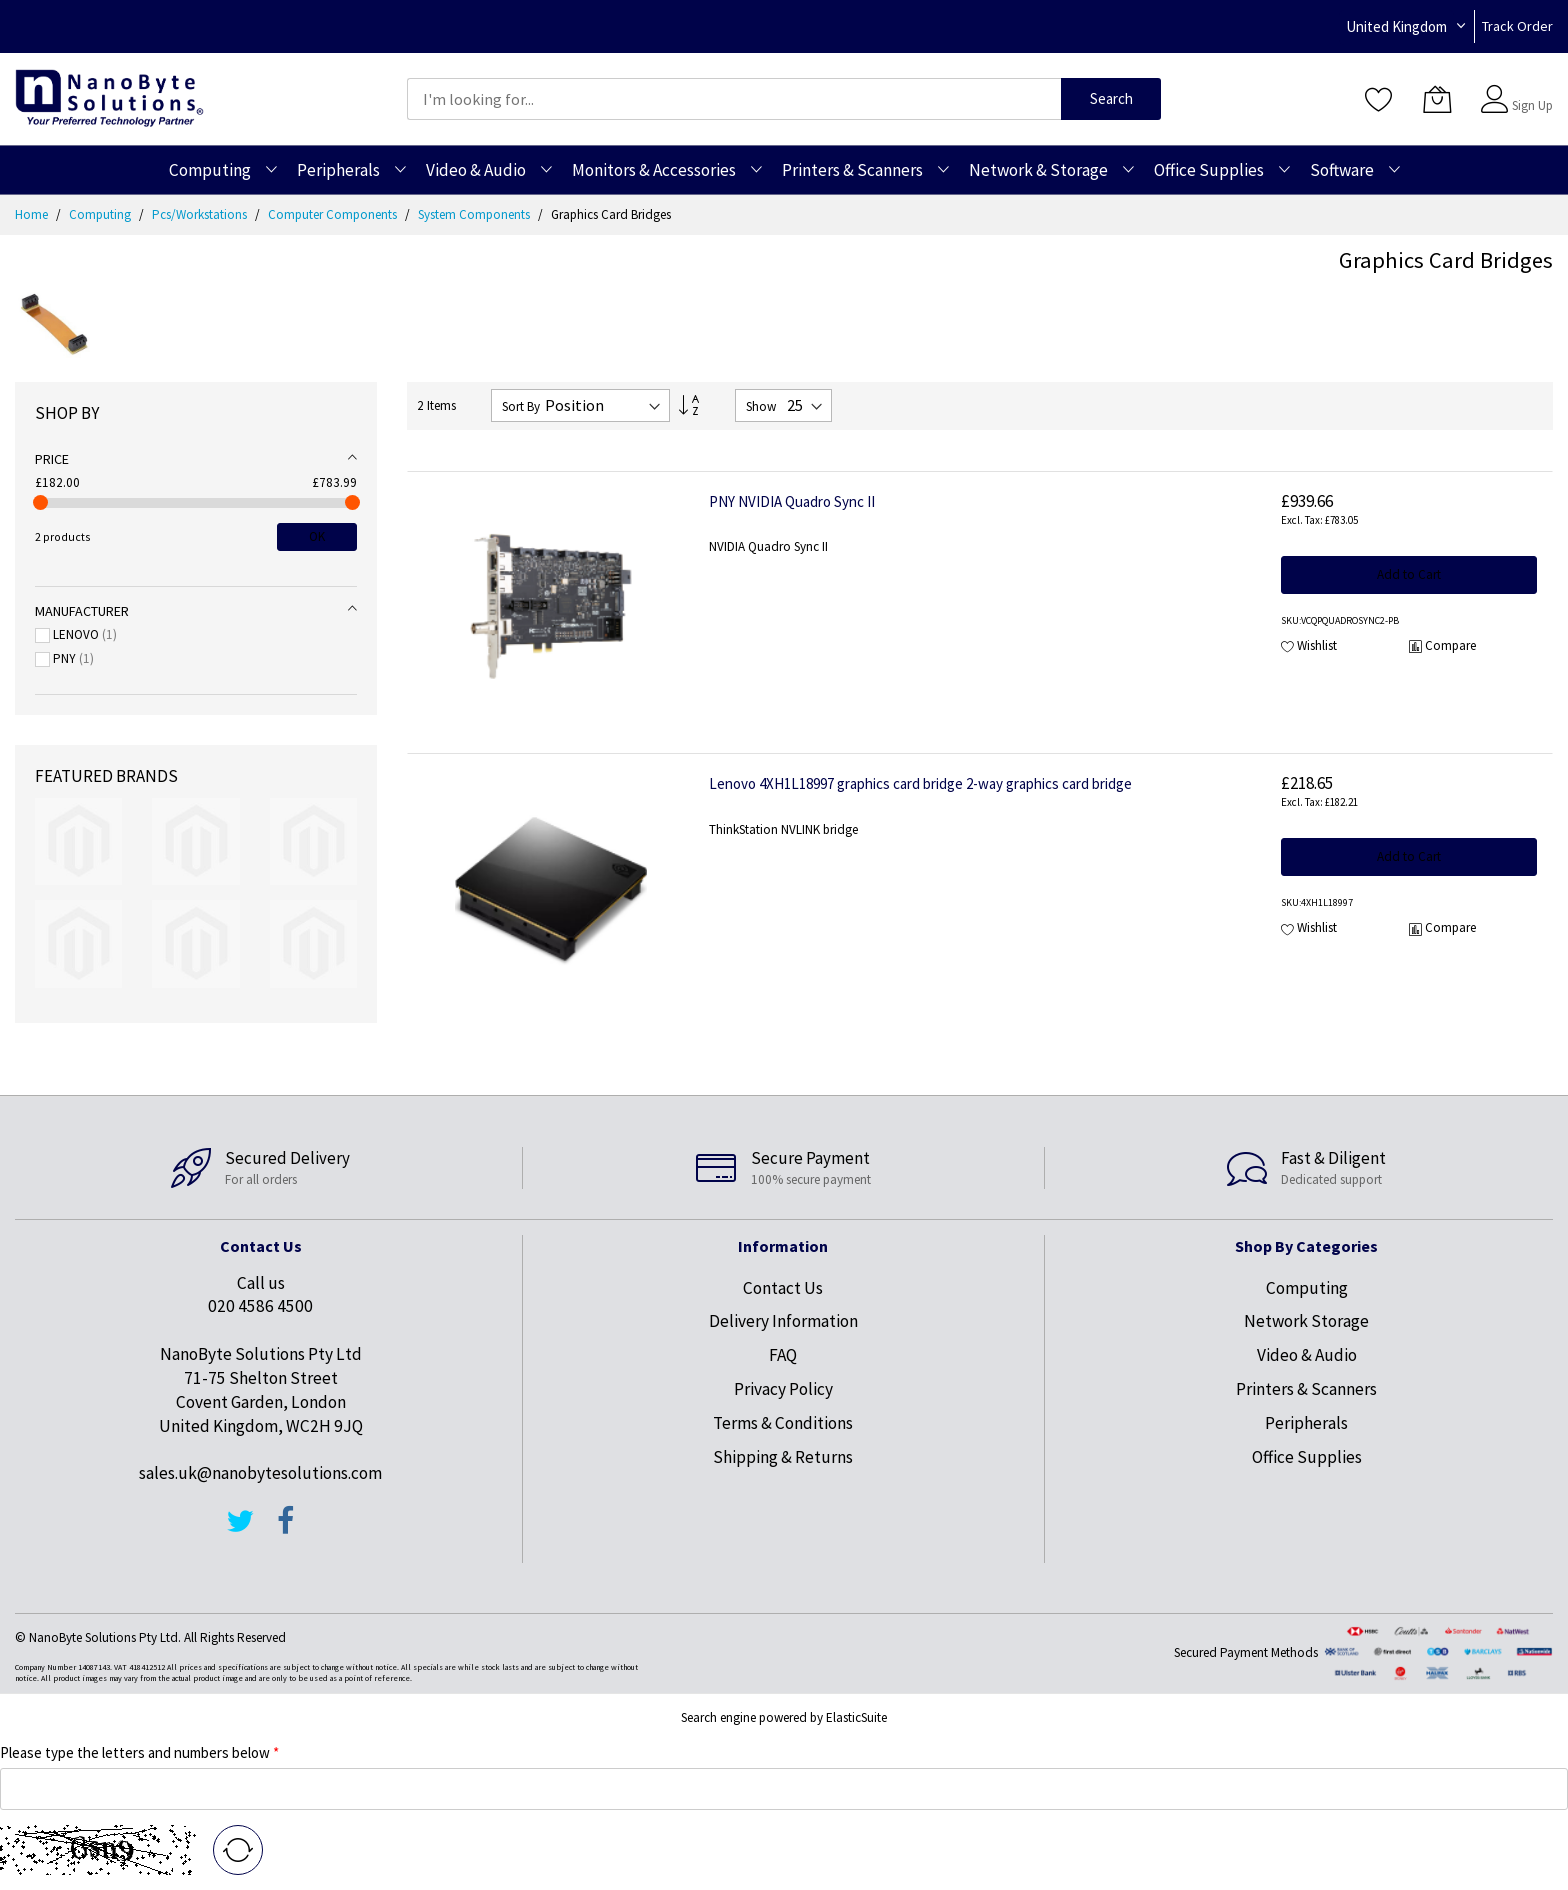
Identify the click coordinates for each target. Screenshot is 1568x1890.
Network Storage (1306, 1321)
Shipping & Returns (783, 1457)
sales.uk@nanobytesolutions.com (260, 1473)
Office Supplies (1307, 1457)
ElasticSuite (856, 1717)
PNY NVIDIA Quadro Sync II (792, 501)
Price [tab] (52, 459)
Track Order (1517, 26)
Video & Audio (1307, 1355)
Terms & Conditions (783, 1423)
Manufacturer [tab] (82, 611)
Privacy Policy (783, 1389)
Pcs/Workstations (201, 214)
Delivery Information (783, 1321)
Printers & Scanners (1306, 1389)
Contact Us (783, 1288)
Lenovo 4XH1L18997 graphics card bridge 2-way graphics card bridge (920, 783)
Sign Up (1532, 105)
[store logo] (109, 98)
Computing (101, 214)
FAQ (783, 1355)
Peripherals (1306, 1423)
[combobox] (734, 99)
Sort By (521, 406)
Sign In (1530, 89)
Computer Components (334, 214)
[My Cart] (1437, 99)
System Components (475, 214)
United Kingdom (1396, 26)
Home (33, 214)
